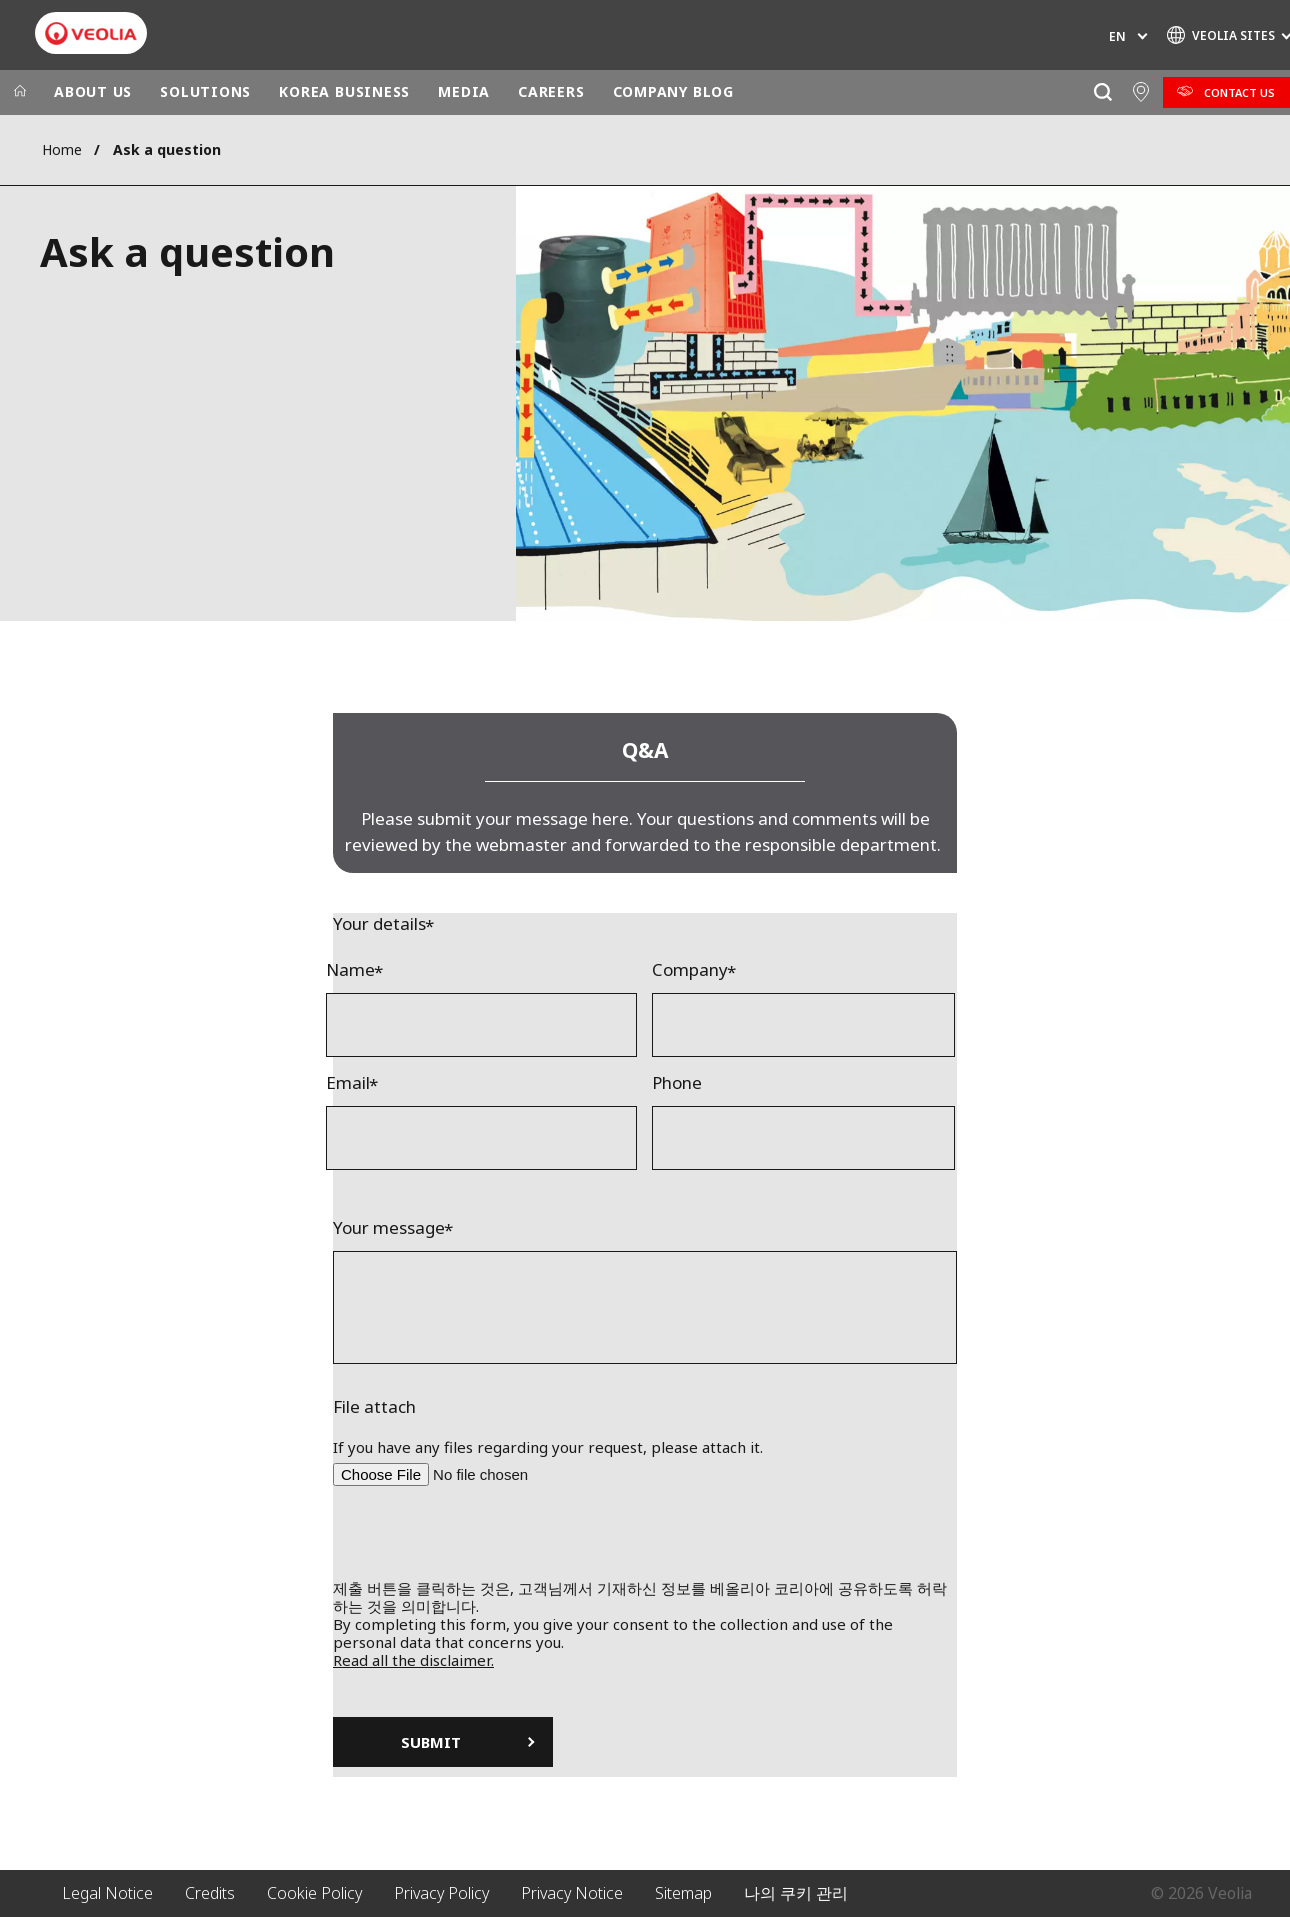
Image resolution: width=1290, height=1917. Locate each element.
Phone (677, 1083)
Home (62, 149)
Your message (389, 1228)
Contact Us (1239, 92)
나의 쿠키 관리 (796, 1893)
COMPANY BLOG (673, 91)
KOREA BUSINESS (344, 91)
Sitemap (683, 1893)
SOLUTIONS (205, 91)
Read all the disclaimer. (413, 1660)
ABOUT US (93, 91)
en (1117, 36)
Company (690, 970)
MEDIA (464, 91)
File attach (374, 1407)
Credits (210, 1893)
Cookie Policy (314, 1893)
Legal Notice (107, 1893)
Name (350, 970)
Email (348, 1083)
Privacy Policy (441, 1893)
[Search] (1102, 92)
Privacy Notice (572, 1893)
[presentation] (645, 1540)
